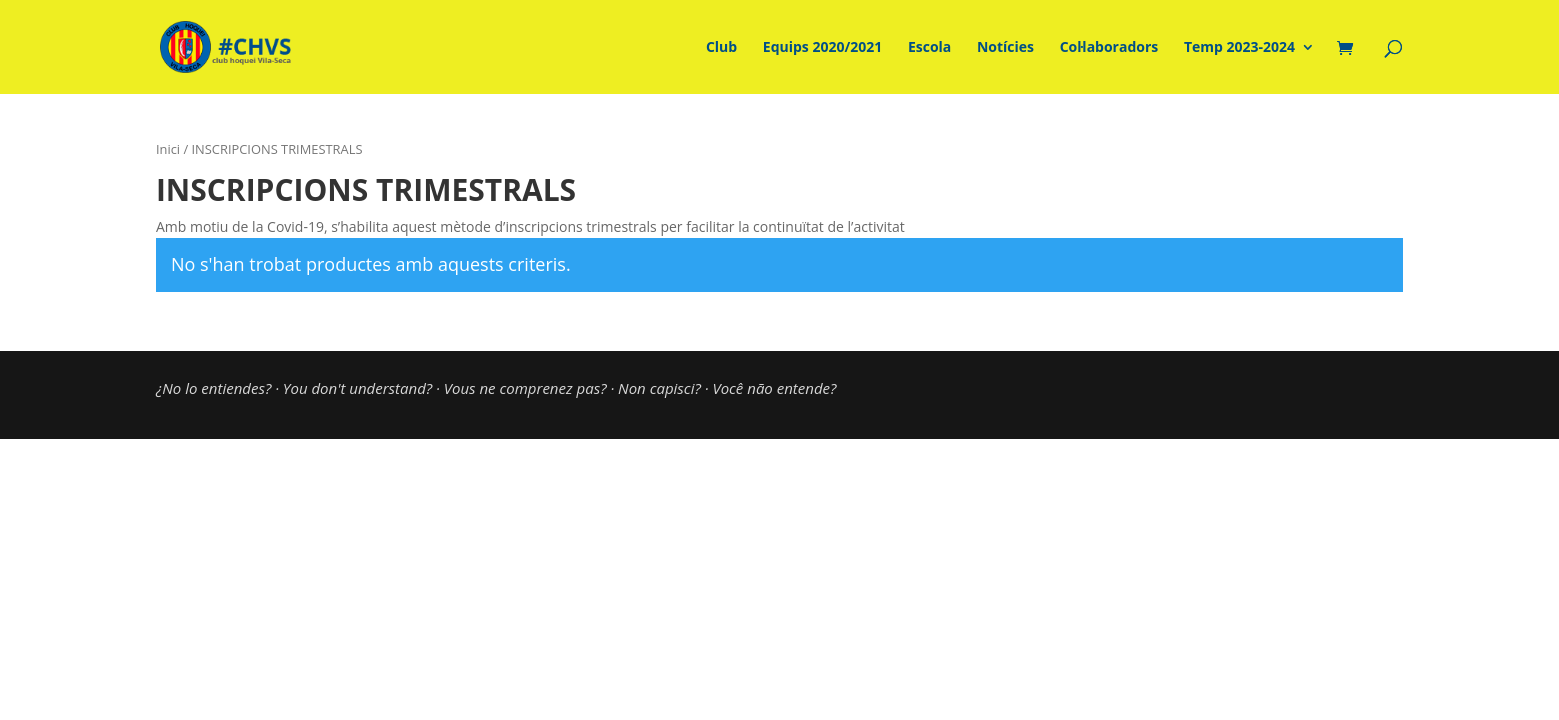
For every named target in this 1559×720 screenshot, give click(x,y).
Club (721, 48)
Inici (168, 149)
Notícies (1005, 48)
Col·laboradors (1109, 48)
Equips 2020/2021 (822, 48)
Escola (929, 48)
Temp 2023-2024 (1239, 48)
